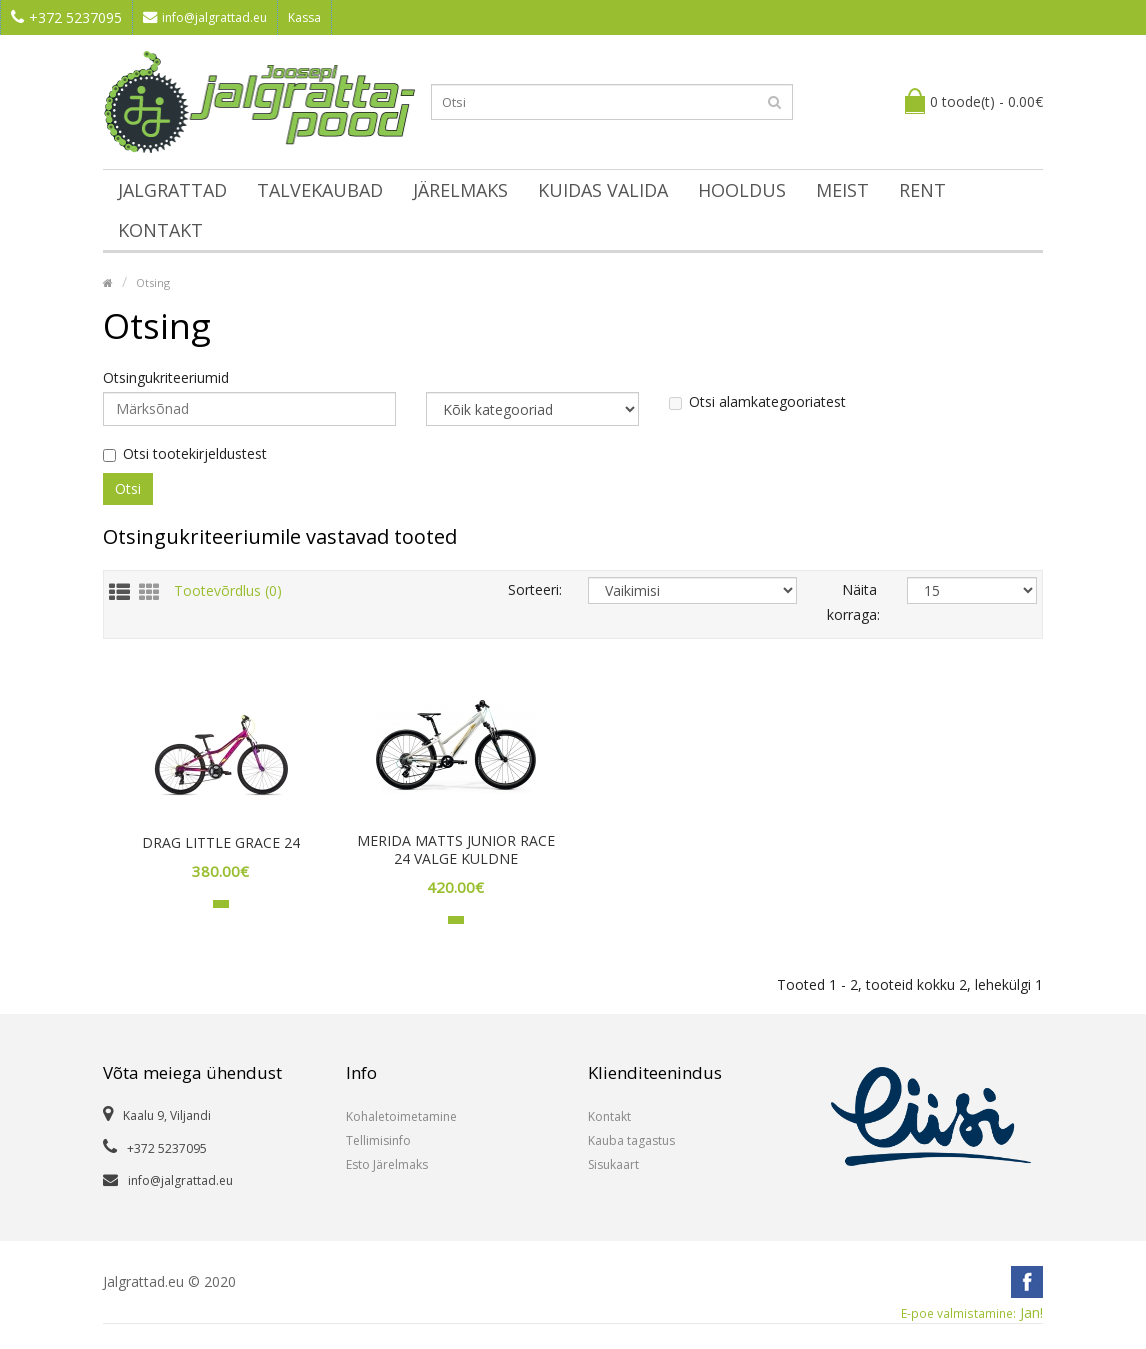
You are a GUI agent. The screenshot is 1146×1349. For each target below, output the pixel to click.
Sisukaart (613, 1164)
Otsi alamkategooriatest (757, 402)
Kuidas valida (603, 190)
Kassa (304, 17)
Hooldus (742, 190)
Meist (842, 190)
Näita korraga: (852, 602)
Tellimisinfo (378, 1140)
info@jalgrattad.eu (205, 17)
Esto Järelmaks (387, 1164)
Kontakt (160, 230)
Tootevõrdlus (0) (228, 590)
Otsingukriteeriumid (166, 378)
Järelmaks (460, 190)
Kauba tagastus (631, 1140)
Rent (922, 190)
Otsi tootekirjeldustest (185, 454)
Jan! (972, 1313)
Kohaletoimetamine (401, 1116)
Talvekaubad (320, 190)
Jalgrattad (172, 190)
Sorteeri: (533, 589)
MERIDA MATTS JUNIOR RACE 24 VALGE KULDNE (456, 850)
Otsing (153, 282)
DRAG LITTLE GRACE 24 (221, 843)
